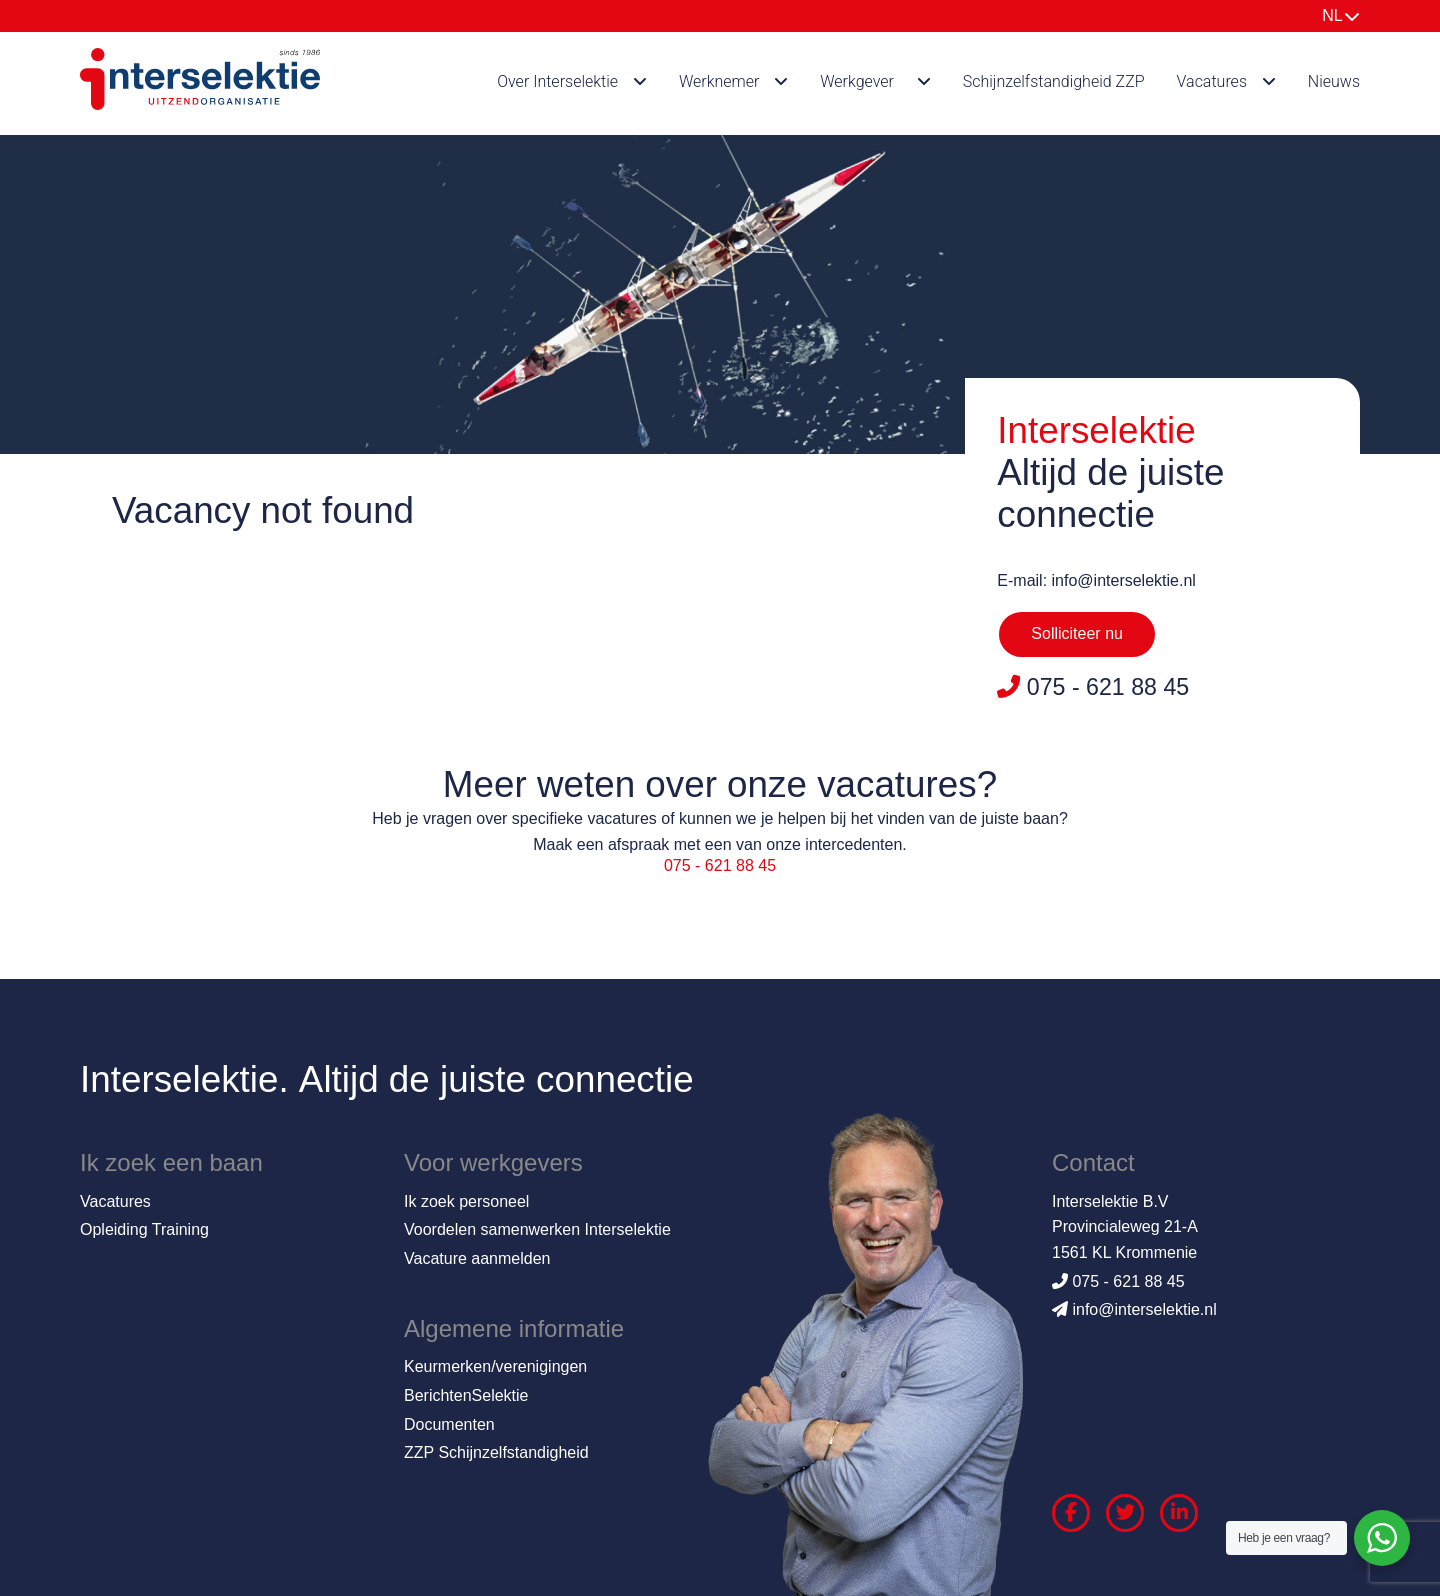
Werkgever (857, 81)
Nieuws (1334, 81)
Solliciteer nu (1077, 633)
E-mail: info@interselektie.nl (1096, 580)
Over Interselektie (557, 81)
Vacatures (1212, 81)
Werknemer (719, 81)
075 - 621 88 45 (720, 865)
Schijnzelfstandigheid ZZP (1054, 81)
